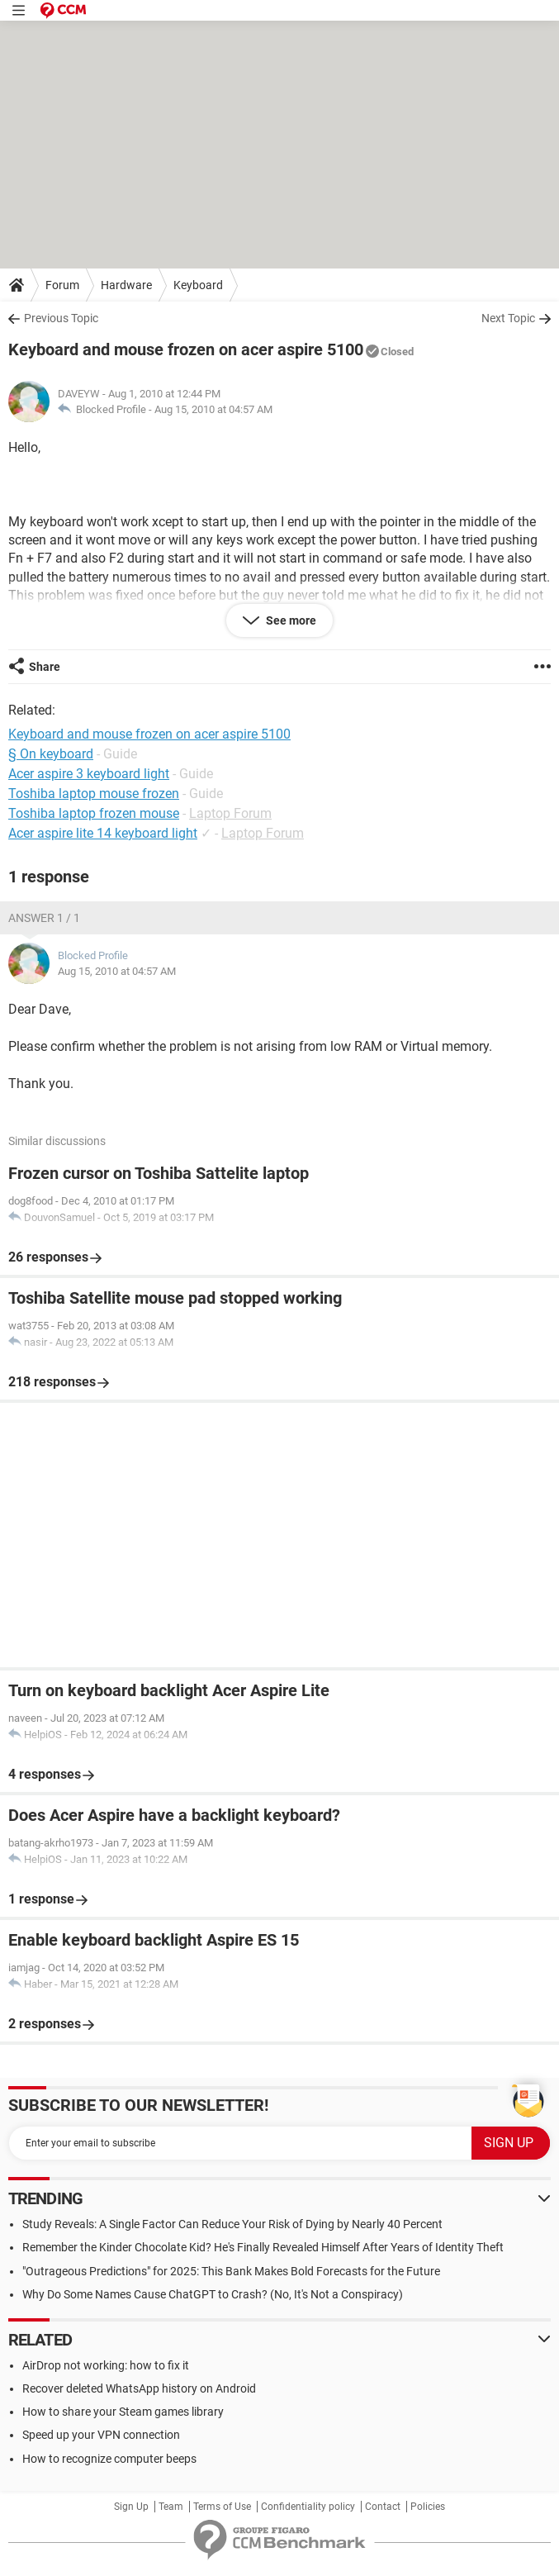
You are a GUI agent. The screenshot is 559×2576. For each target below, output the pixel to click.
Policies (427, 2506)
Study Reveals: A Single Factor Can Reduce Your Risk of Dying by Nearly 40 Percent (232, 2224)
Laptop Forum (230, 813)
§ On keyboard (50, 754)
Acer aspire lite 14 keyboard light (102, 833)
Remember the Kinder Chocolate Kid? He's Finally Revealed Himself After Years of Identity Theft (263, 2247)
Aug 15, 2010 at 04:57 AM (213, 409)
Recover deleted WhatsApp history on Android (139, 2388)
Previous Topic (61, 318)
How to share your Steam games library (123, 2411)
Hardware (126, 285)
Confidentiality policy (308, 2506)
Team (171, 2506)
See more (289, 620)
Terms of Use (222, 2506)
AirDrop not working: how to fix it (105, 2365)
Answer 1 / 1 (44, 917)
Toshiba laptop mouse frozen (93, 793)
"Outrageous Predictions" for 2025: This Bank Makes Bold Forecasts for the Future (231, 2271)
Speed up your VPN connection (101, 2434)
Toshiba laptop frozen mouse (93, 813)
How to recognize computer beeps (109, 2458)
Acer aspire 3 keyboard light (88, 774)
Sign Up (131, 2506)
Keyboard (198, 285)
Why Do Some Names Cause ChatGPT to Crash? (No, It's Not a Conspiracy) (212, 2294)
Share (44, 666)
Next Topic (508, 318)
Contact (382, 2506)
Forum (62, 285)
